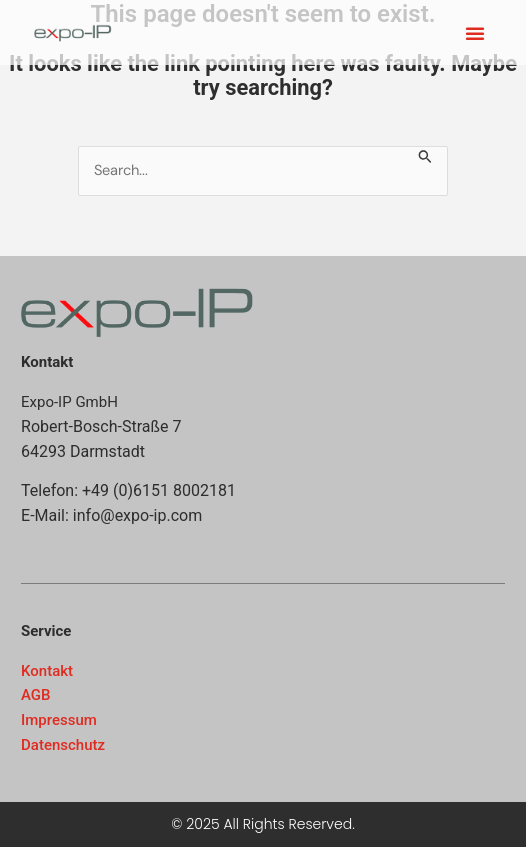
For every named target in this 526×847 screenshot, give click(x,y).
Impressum (59, 720)
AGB (36, 695)
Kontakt (47, 671)
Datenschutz (63, 745)
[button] (475, 33)
